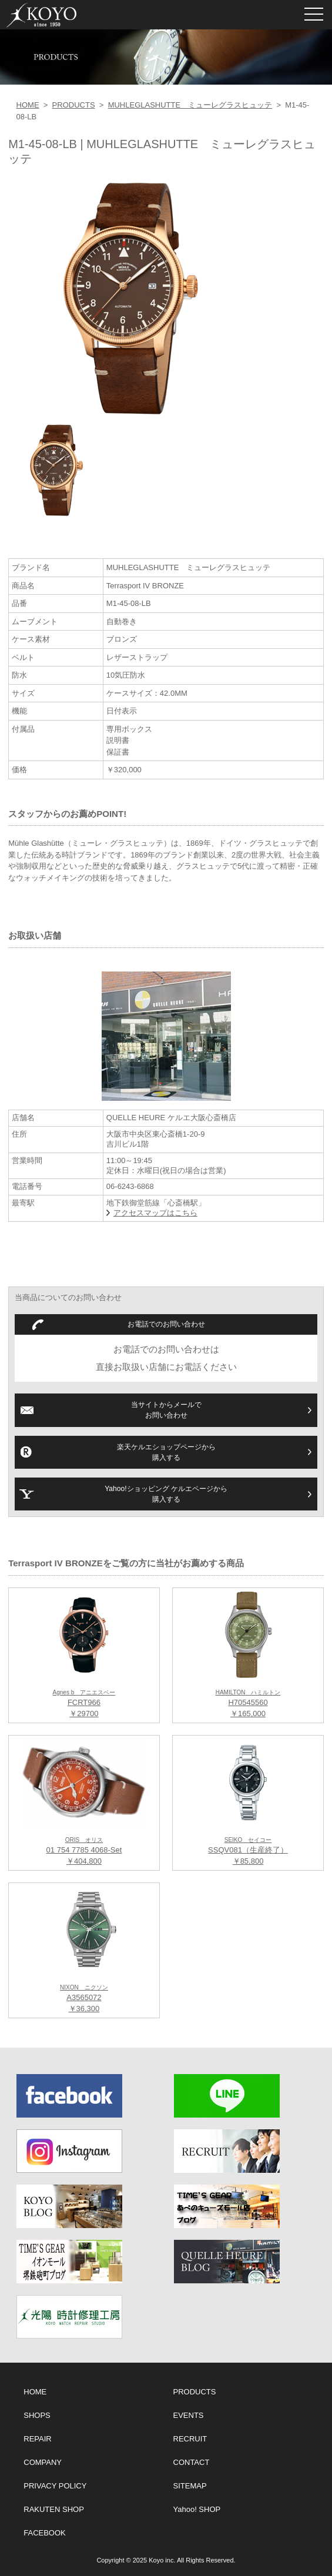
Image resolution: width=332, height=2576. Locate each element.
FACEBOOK (45, 2532)
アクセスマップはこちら (155, 1212)
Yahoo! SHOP (197, 2509)
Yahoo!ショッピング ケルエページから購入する (166, 1494)
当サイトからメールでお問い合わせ (166, 1410)
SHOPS (37, 2415)
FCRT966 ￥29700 (84, 1704)
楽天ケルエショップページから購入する (166, 1452)
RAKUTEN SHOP (54, 2509)
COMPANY (43, 2462)
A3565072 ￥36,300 (84, 1999)
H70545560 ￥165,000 (248, 1704)
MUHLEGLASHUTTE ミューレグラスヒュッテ (190, 105)
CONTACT (191, 2462)
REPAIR (37, 2438)
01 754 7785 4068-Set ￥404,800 (84, 1851)
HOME (27, 105)
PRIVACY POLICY (55, 2485)
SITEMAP (190, 2485)
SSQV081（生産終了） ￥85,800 (248, 1851)
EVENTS (188, 2415)
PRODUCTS (73, 105)
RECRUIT (190, 2438)
